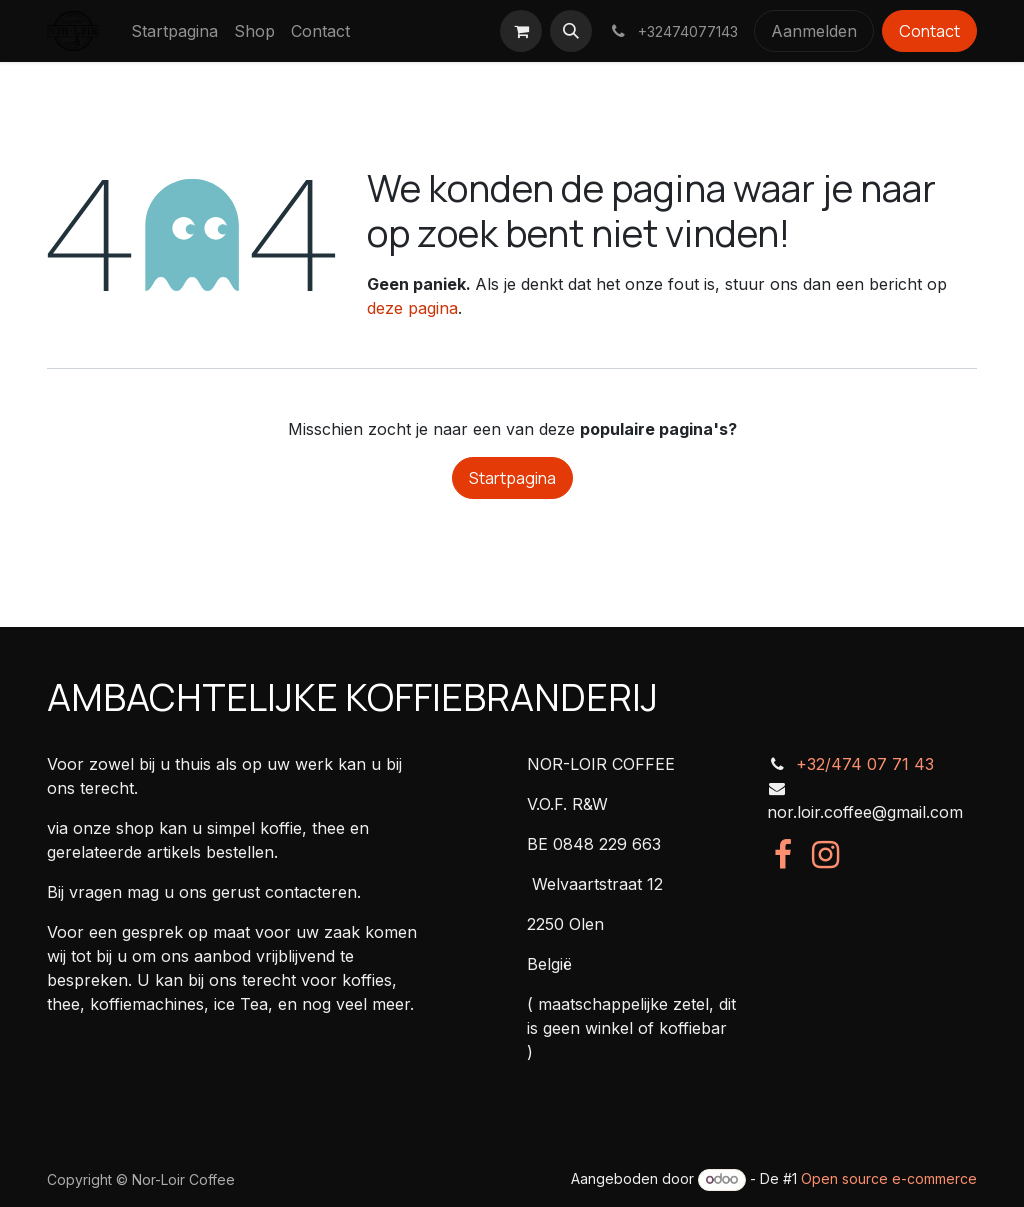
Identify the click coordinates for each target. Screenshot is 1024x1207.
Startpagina (512, 478)
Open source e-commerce (889, 1178)
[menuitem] (174, 31)
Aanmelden (814, 31)
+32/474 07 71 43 (865, 764)
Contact (929, 31)
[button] (571, 31)
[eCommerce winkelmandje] (521, 31)
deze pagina (412, 308)
